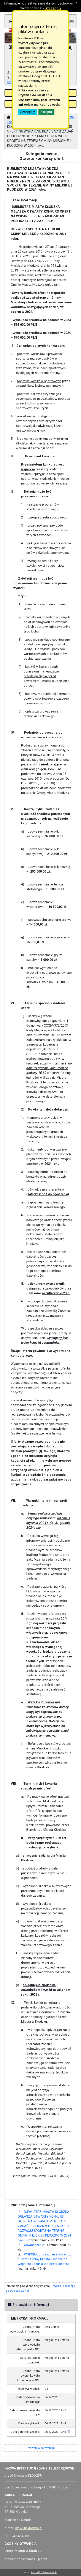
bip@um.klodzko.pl (28, 2528)
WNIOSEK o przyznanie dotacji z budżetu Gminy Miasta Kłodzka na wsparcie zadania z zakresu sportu (44, 2259)
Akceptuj (46, 112)
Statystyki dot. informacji (28, 2305)
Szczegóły (27, 112)
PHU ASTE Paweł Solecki (44, 2572)
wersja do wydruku (41, 2448)
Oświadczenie (34, 2245)
